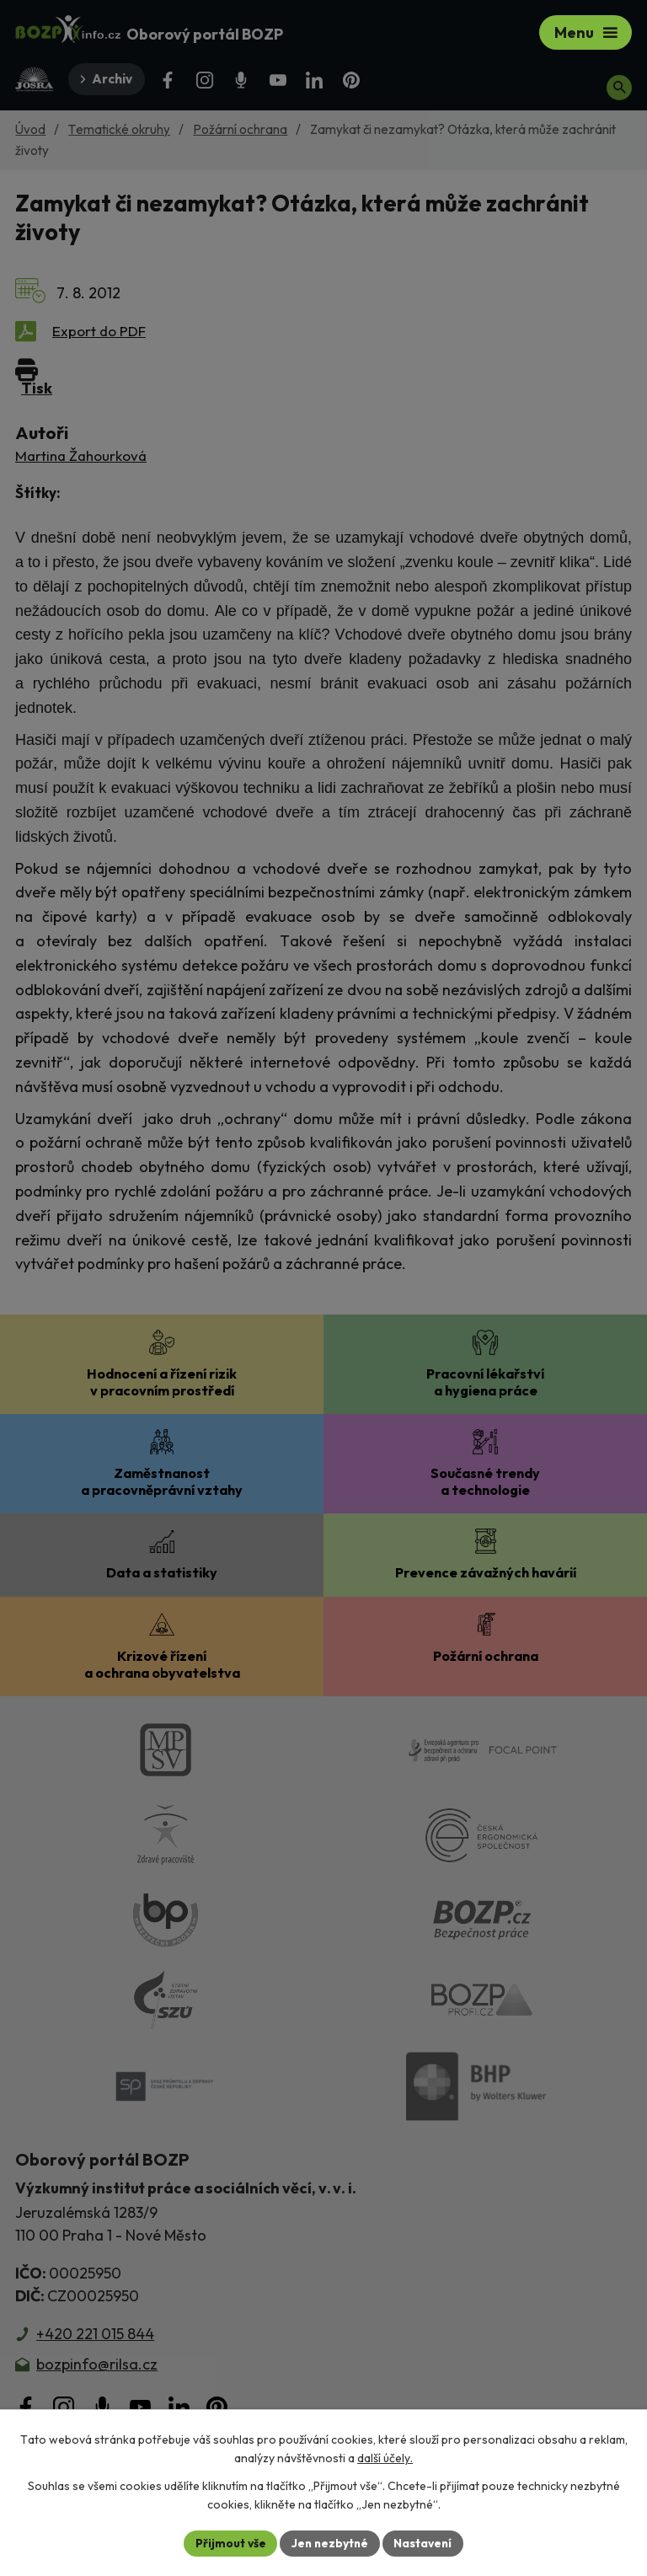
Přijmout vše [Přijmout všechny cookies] (228, 2542)
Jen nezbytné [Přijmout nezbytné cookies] (329, 2542)
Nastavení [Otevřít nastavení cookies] (425, 2542)
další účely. (385, 2458)
